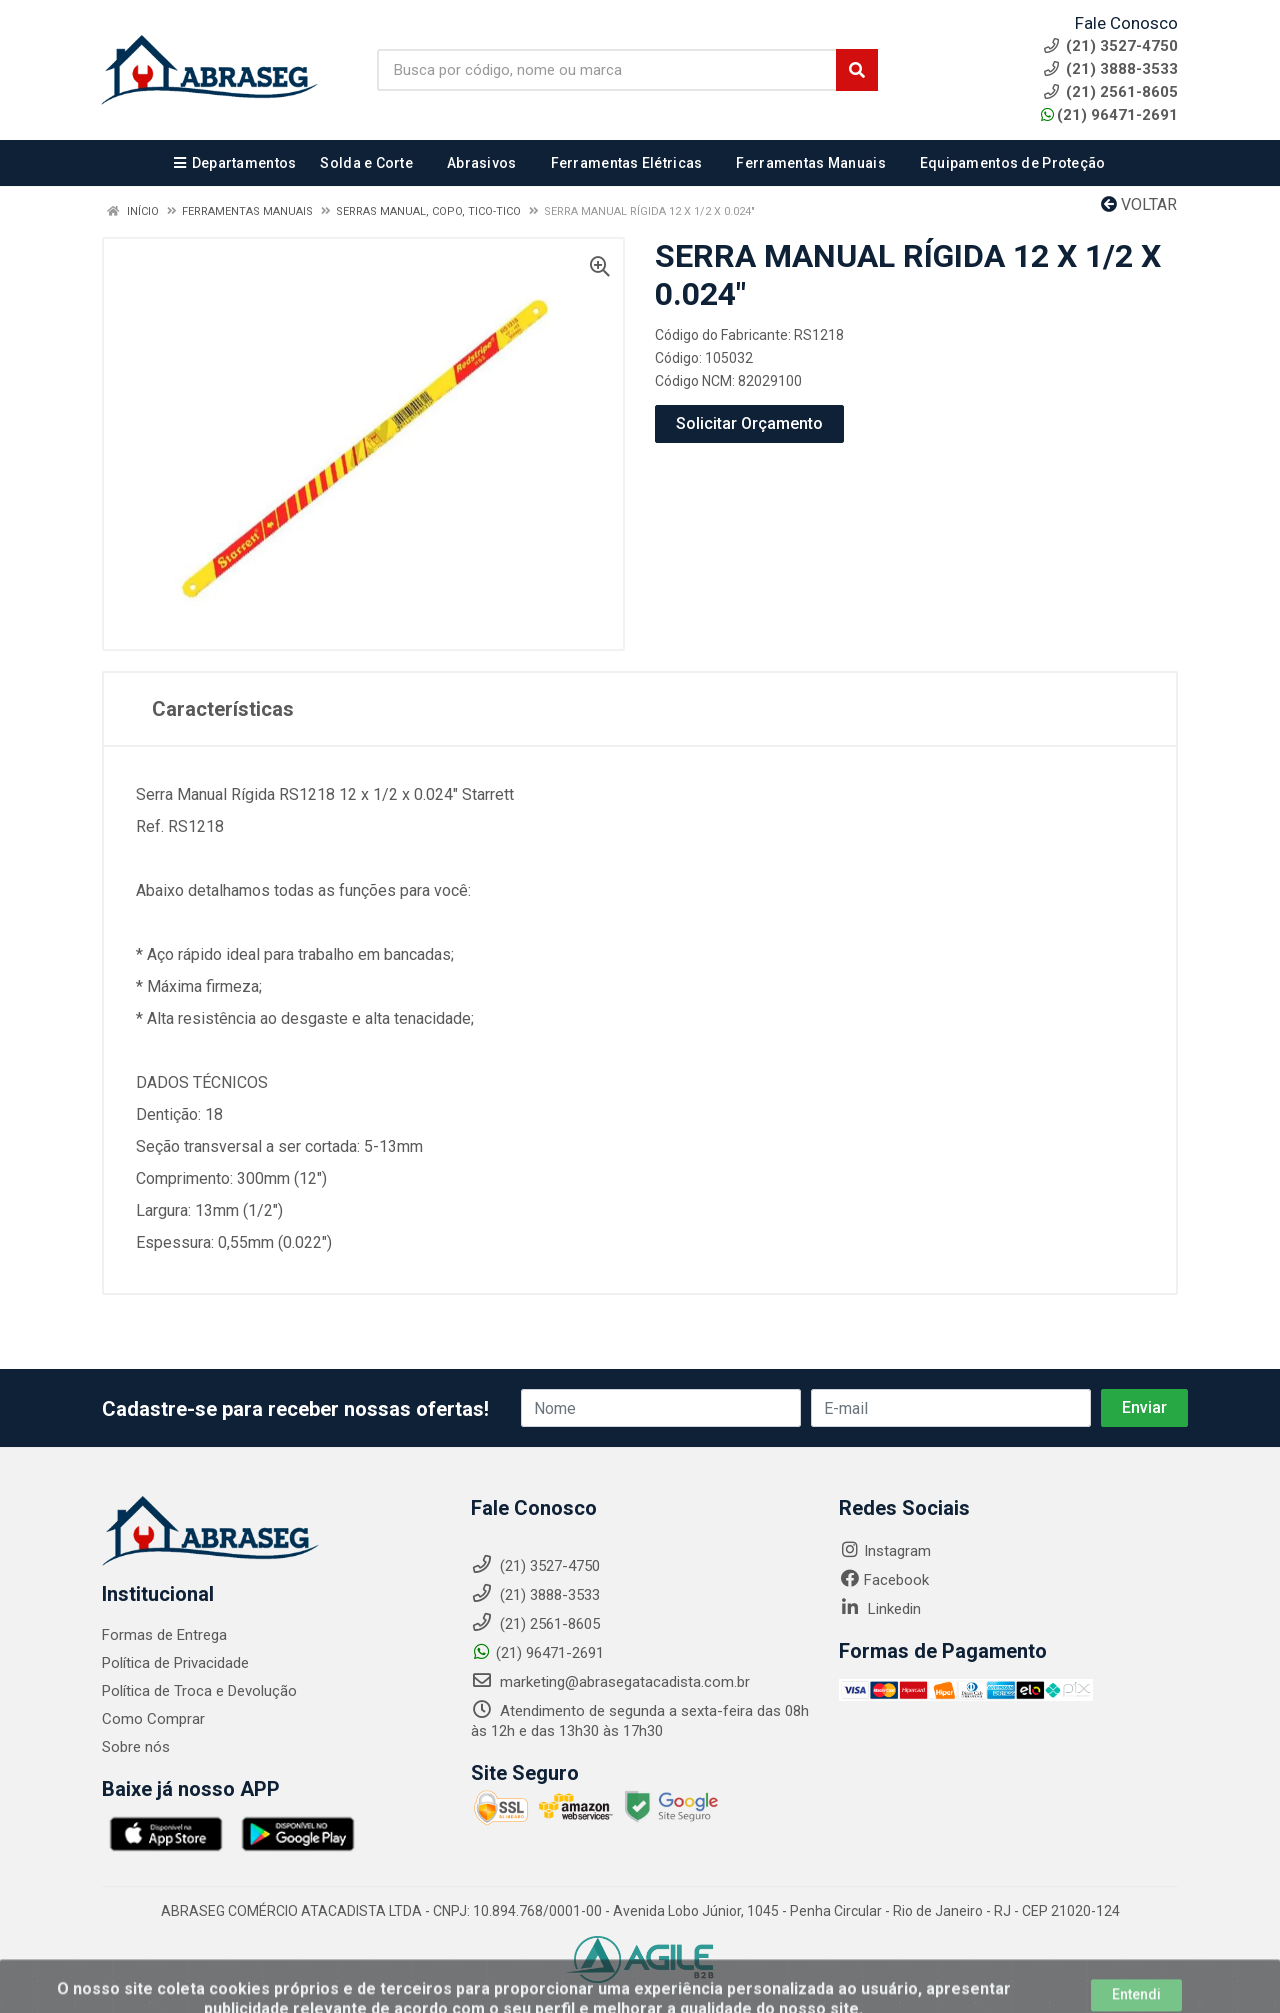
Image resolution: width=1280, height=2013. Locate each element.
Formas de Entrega (164, 1635)
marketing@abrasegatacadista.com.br (610, 1682)
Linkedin (880, 1609)
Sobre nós (136, 1747)
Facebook (884, 1580)
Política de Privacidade (175, 1663)
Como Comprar (153, 1719)
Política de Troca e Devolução (199, 1691)
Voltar (1139, 204)
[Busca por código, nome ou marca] (607, 70)
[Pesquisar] (857, 70)
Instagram (885, 1551)
